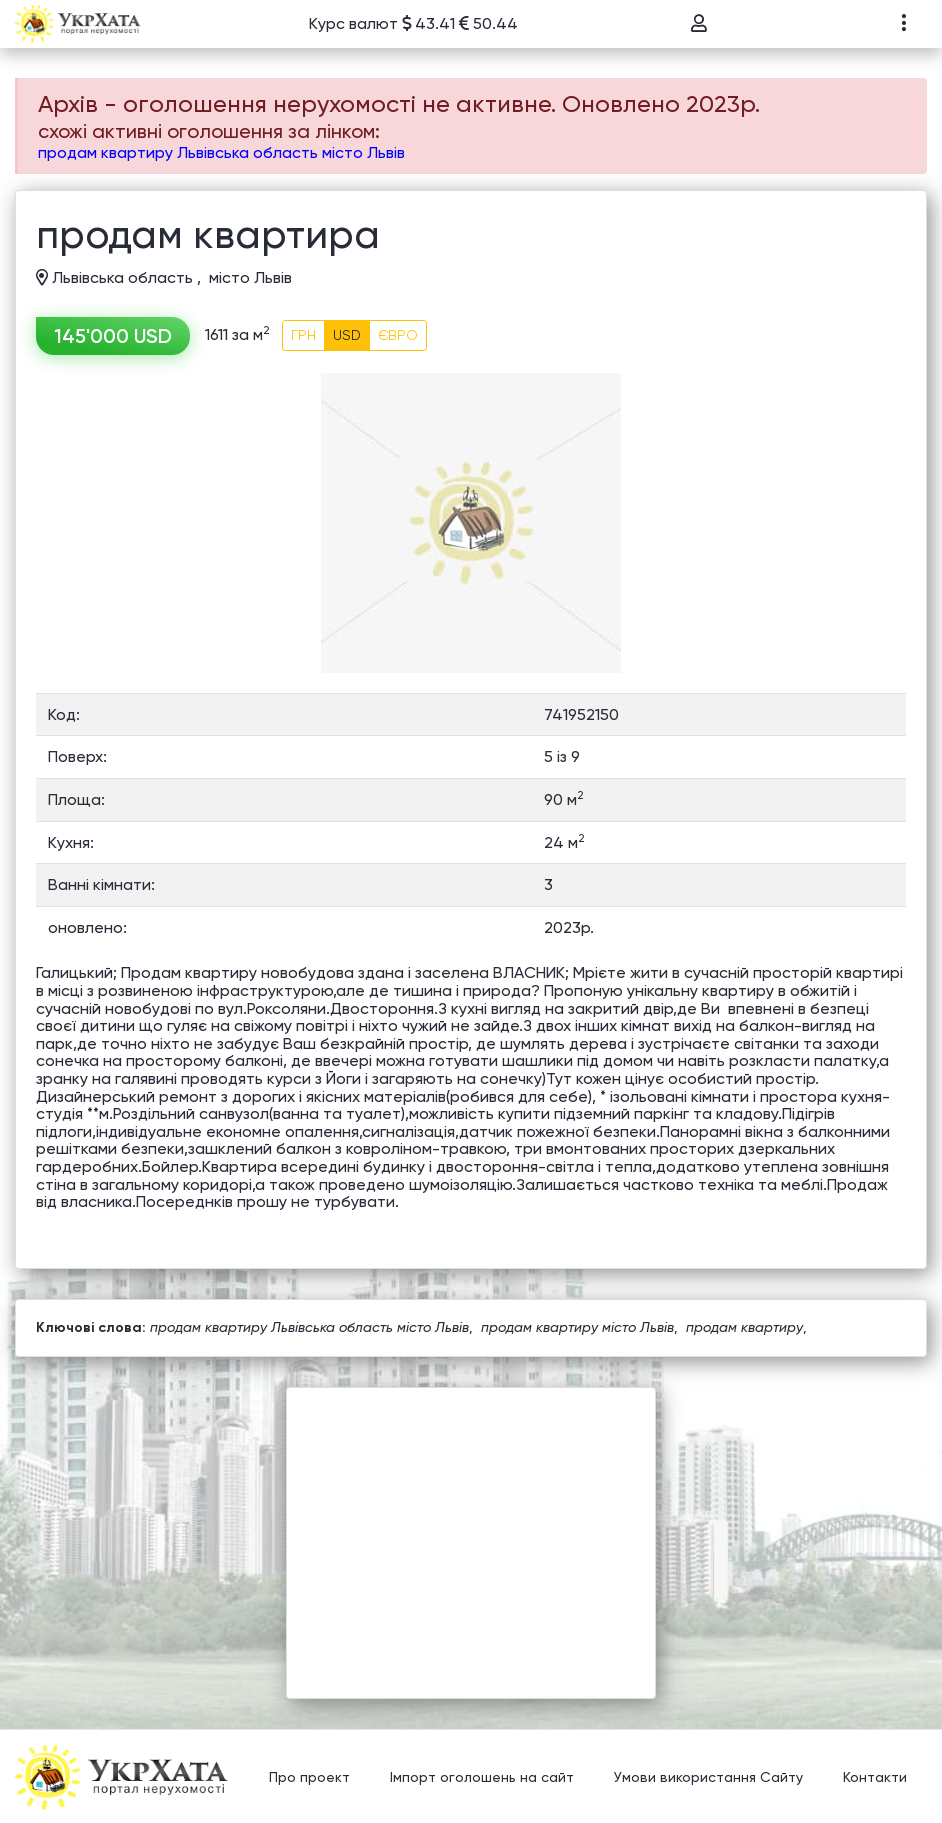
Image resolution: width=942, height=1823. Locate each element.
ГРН (303, 335)
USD (347, 335)
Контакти (875, 1778)
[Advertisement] (471, 1528)
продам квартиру (744, 1327)
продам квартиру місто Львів (577, 1327)
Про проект (309, 1778)
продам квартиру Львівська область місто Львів (221, 152)
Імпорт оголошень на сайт (482, 1778)
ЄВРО (398, 335)
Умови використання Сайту (708, 1778)
